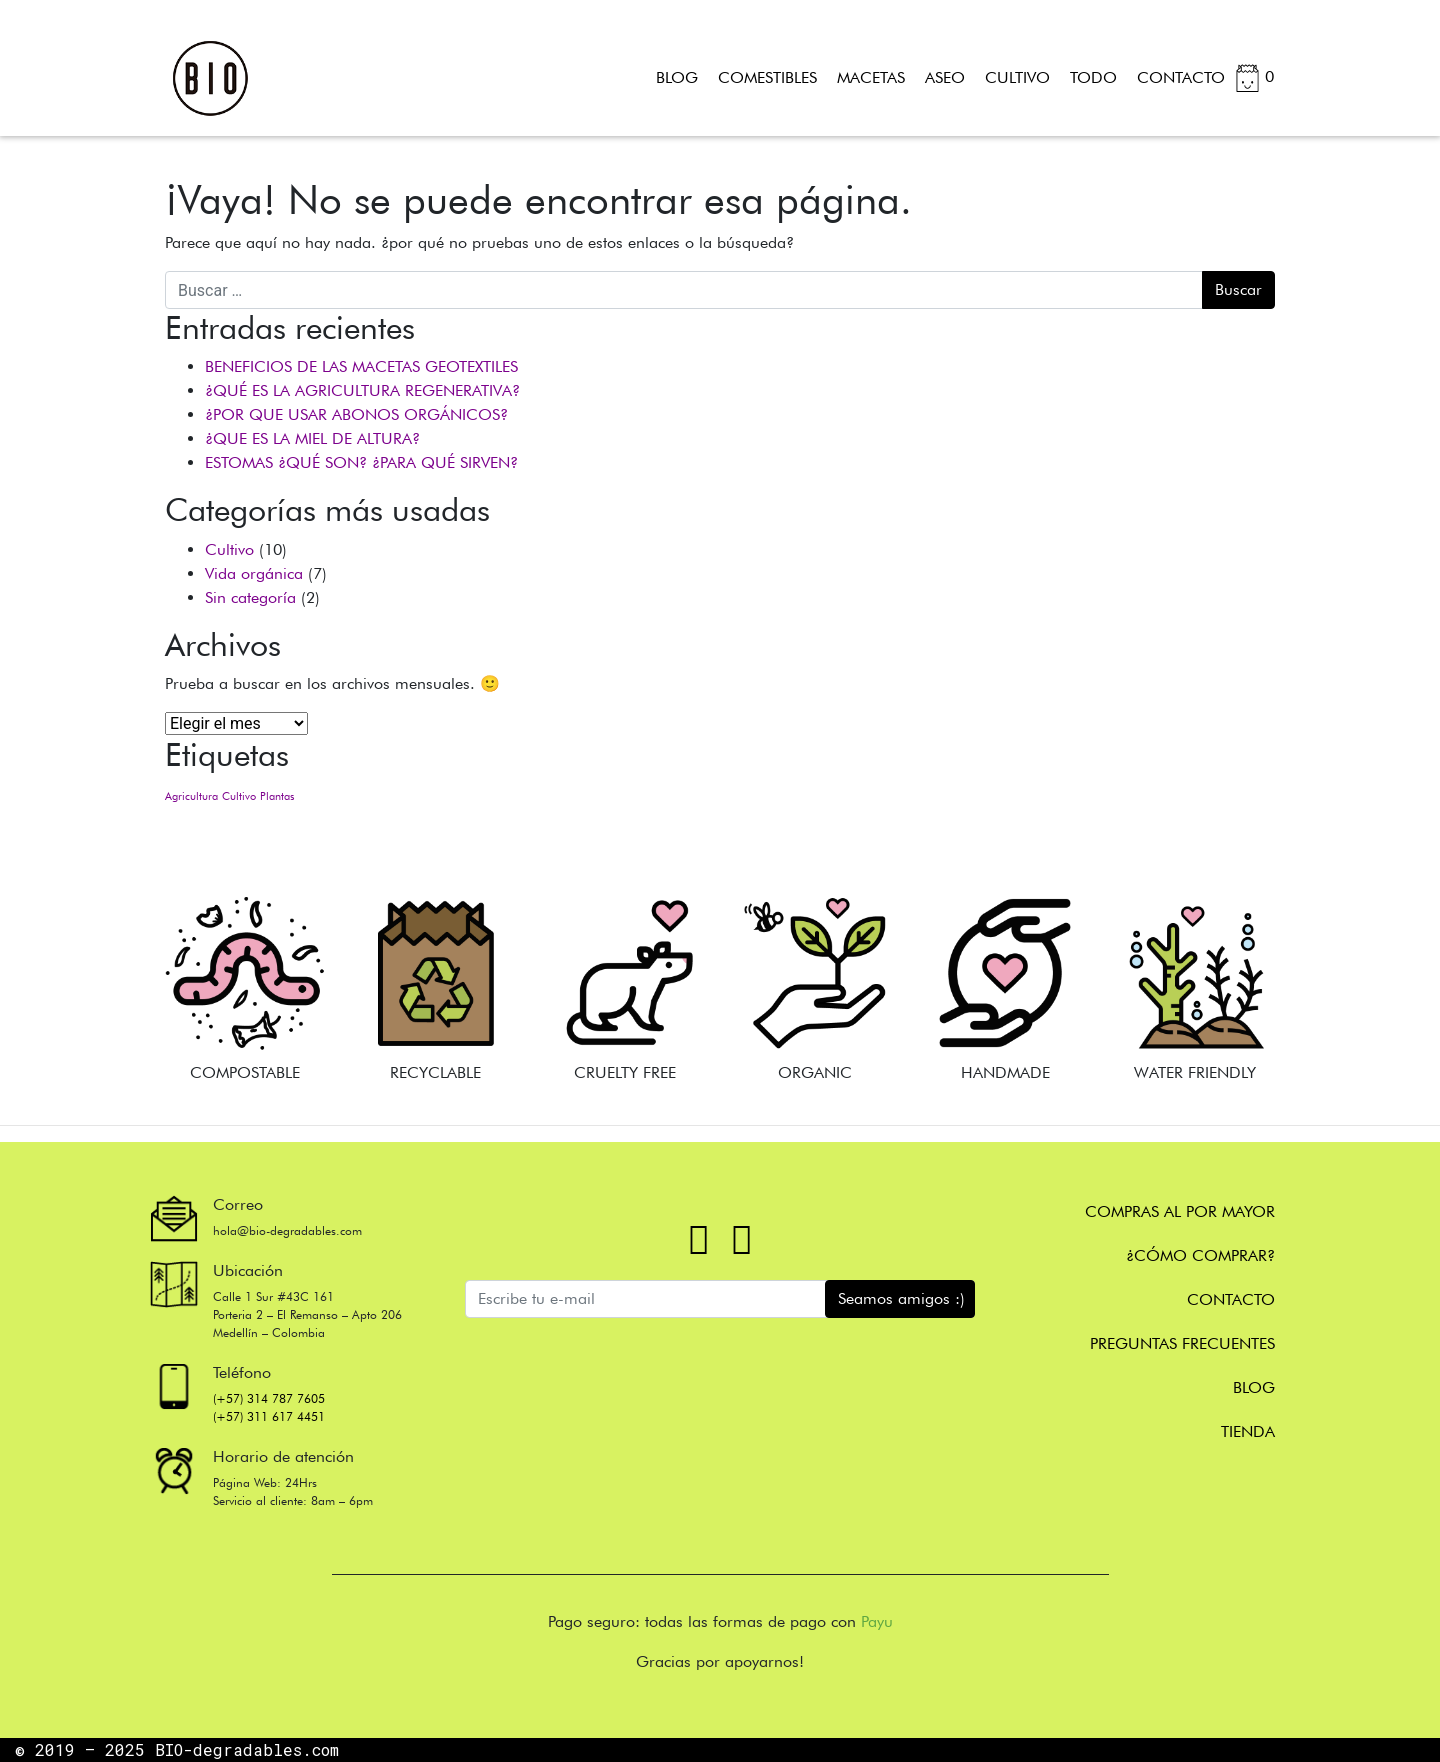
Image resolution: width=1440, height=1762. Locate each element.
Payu (877, 1621)
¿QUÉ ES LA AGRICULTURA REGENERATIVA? (362, 390)
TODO (1093, 77)
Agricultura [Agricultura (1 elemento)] (191, 796)
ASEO (945, 77)
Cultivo (229, 549)
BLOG (677, 77)
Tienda (1248, 1431)
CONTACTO (1181, 77)
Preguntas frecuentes (1182, 1343)
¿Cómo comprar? (1200, 1255)
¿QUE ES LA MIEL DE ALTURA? (312, 438)
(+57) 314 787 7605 (269, 1398)
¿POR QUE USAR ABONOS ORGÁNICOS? (356, 414)
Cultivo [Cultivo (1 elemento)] (239, 796)
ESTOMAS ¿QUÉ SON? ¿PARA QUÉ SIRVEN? (361, 462)
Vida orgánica (254, 573)
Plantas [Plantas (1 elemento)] (277, 796)
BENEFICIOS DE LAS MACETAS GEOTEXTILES (361, 366)
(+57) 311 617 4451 (269, 1416)
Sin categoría (250, 597)
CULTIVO (1017, 77)
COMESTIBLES (767, 77)
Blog (1254, 1387)
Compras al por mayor (1180, 1211)
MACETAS (871, 77)
